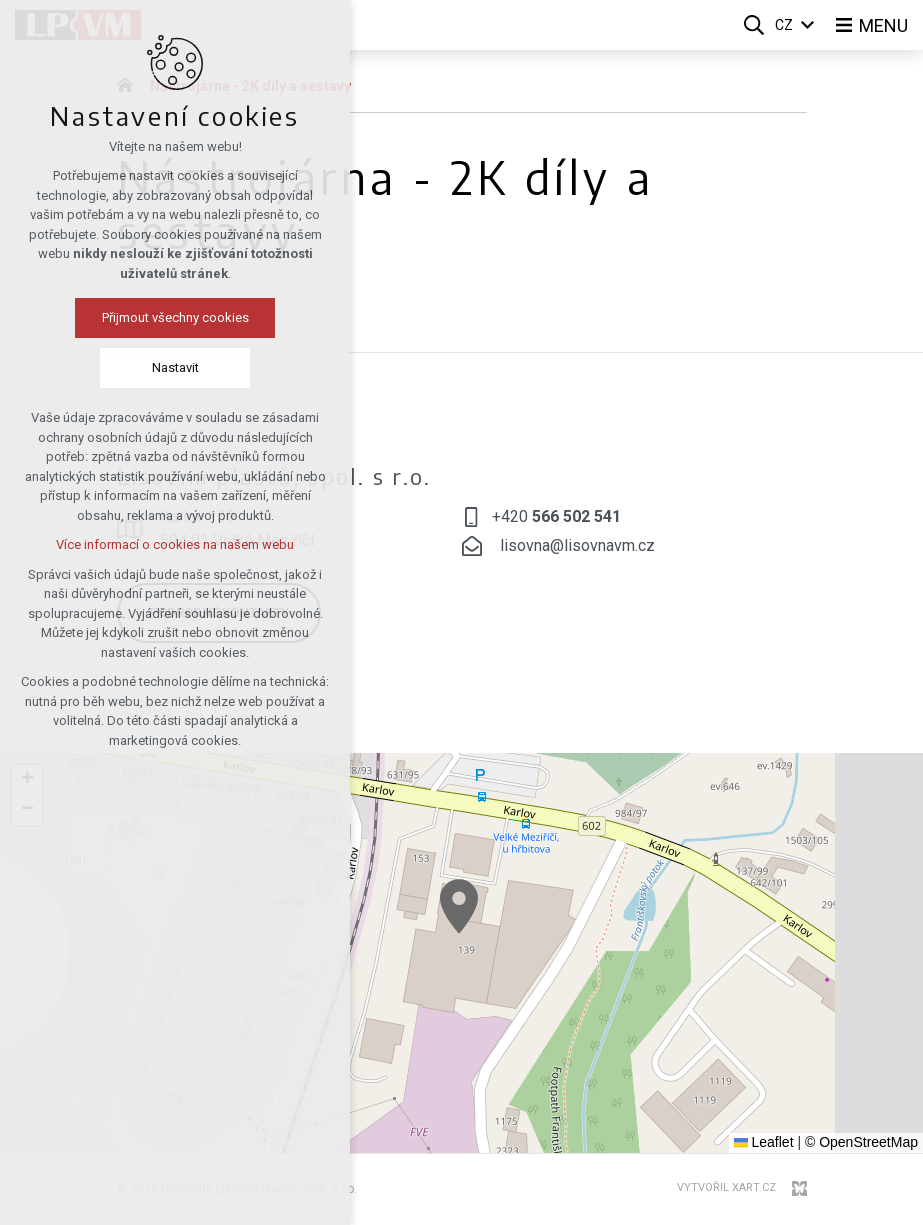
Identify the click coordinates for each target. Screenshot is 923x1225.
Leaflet (764, 1142)
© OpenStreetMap (861, 1142)
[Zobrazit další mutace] (808, 25)
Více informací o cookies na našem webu (175, 544)
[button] (459, 906)
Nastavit (175, 367)
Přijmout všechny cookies (175, 317)
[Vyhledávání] (754, 25)
